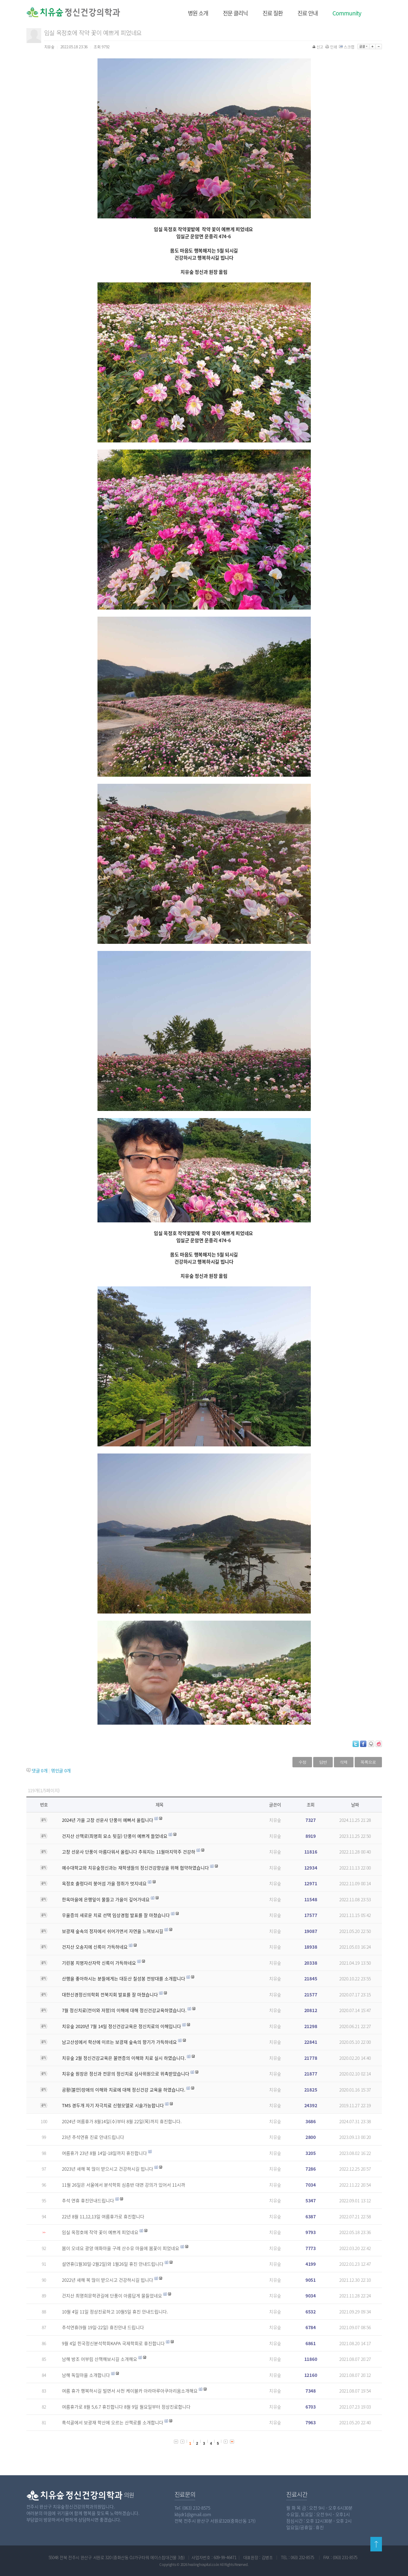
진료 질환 (273, 13)
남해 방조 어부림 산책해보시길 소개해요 (99, 2359)
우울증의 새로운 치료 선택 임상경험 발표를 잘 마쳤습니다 (116, 1915)
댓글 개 (40, 1770)
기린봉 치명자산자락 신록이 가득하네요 (99, 1963)
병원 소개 (198, 13)
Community (346, 13)
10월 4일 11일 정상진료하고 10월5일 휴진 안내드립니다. (115, 2311)
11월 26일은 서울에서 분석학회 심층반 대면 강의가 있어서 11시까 (123, 2185)
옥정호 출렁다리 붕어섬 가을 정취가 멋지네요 (104, 1883)
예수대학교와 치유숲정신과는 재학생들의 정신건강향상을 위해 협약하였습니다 (135, 1868)
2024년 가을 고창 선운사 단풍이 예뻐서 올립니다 (107, 1820)
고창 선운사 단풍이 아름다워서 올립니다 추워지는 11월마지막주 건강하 (128, 1852)
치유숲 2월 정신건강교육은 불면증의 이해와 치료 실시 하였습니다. (124, 2058)
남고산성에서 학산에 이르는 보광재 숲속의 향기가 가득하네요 (119, 2042)
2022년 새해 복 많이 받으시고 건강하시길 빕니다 (107, 2280)
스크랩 (347, 46)
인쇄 (331, 46)
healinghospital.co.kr (203, 2564)
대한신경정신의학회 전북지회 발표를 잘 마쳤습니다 (110, 1994)
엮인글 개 (61, 1770)
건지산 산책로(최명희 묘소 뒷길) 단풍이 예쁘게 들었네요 (114, 1836)
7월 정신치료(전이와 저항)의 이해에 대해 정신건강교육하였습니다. (124, 2010)
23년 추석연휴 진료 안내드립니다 (93, 2137)
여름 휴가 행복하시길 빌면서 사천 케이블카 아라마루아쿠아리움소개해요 (130, 2391)
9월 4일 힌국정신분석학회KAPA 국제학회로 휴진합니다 (113, 2343)
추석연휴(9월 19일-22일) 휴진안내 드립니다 (103, 2327)
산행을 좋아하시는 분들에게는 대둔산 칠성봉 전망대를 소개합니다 (123, 1978)
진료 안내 (307, 13)
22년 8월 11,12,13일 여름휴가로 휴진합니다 (103, 2216)
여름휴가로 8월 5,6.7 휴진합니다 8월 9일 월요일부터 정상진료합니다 (126, 2407)
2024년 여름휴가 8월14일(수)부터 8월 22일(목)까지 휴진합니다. (122, 2121)
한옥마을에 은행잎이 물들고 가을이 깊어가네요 (106, 1899)
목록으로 (368, 1762)
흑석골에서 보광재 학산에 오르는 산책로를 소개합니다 (112, 2422)
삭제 (344, 1762)
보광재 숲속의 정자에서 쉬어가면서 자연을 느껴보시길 (112, 1931)
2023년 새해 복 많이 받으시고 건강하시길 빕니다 (107, 2169)
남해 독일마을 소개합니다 (86, 2375)
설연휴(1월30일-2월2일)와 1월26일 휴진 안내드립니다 (113, 2264)
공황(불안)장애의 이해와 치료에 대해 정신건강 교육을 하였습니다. (123, 2089)
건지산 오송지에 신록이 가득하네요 (95, 1947)
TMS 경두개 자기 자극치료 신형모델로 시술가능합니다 (113, 2105)
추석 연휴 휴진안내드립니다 (88, 2200)
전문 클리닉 (235, 13)
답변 (323, 1762)
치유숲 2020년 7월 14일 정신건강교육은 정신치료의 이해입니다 (121, 2026)
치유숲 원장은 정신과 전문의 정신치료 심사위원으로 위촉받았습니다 (125, 2073)
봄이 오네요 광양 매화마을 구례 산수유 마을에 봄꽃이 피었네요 (120, 2248)
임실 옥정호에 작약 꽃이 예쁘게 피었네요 (100, 2232)
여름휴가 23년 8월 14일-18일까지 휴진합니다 (104, 2153)
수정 (302, 1762)
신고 (318, 46)
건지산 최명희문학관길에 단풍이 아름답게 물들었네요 (112, 2295)
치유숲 (275, 1820)
